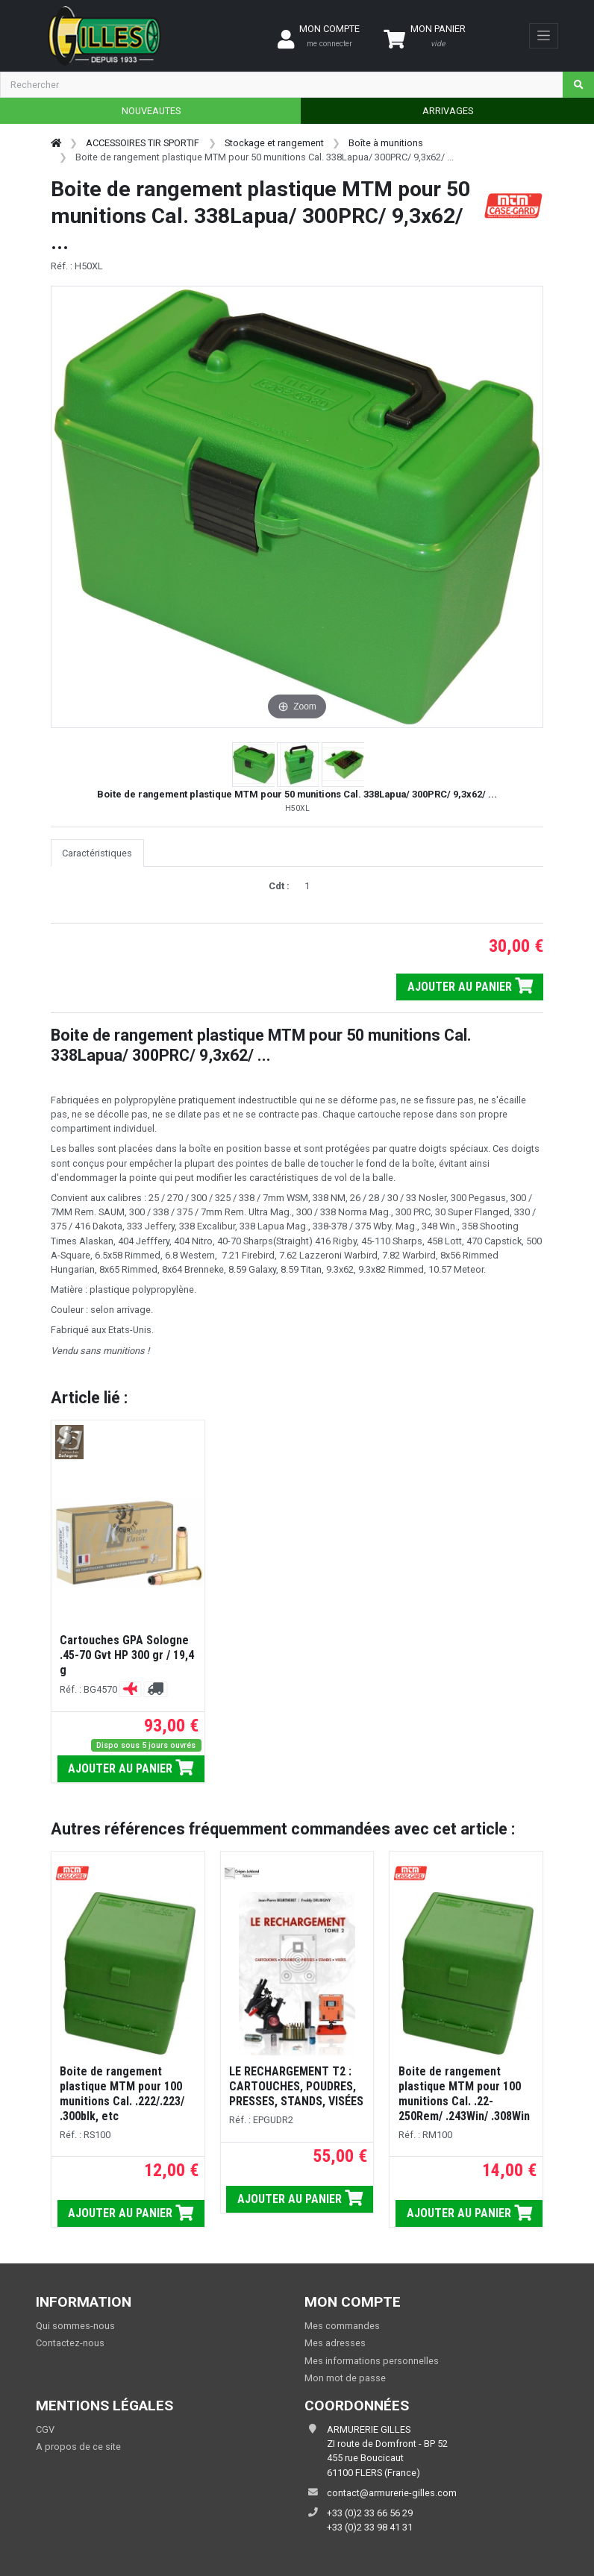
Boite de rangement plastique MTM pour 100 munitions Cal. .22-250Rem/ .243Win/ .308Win (464, 2093)
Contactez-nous (70, 2342)
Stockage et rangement (274, 142)
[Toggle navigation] (543, 35)
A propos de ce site (78, 2446)
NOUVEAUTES (151, 110)
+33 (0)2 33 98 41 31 (370, 2527)
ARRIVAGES (447, 110)
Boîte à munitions (385, 142)
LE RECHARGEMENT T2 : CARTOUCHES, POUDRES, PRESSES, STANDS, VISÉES (296, 2086)
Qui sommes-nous (75, 2325)
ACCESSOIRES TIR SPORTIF (142, 142)
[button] (254, 764)
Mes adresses (335, 2342)
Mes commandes (342, 2325)
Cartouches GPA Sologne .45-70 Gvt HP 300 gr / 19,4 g (127, 1655)
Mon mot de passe (345, 2378)
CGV (45, 2429)
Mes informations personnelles (371, 2360)
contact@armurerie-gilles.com (392, 2492)
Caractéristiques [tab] (97, 853)
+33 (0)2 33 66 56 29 (370, 2513)
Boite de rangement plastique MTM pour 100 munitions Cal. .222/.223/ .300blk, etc (122, 2093)
